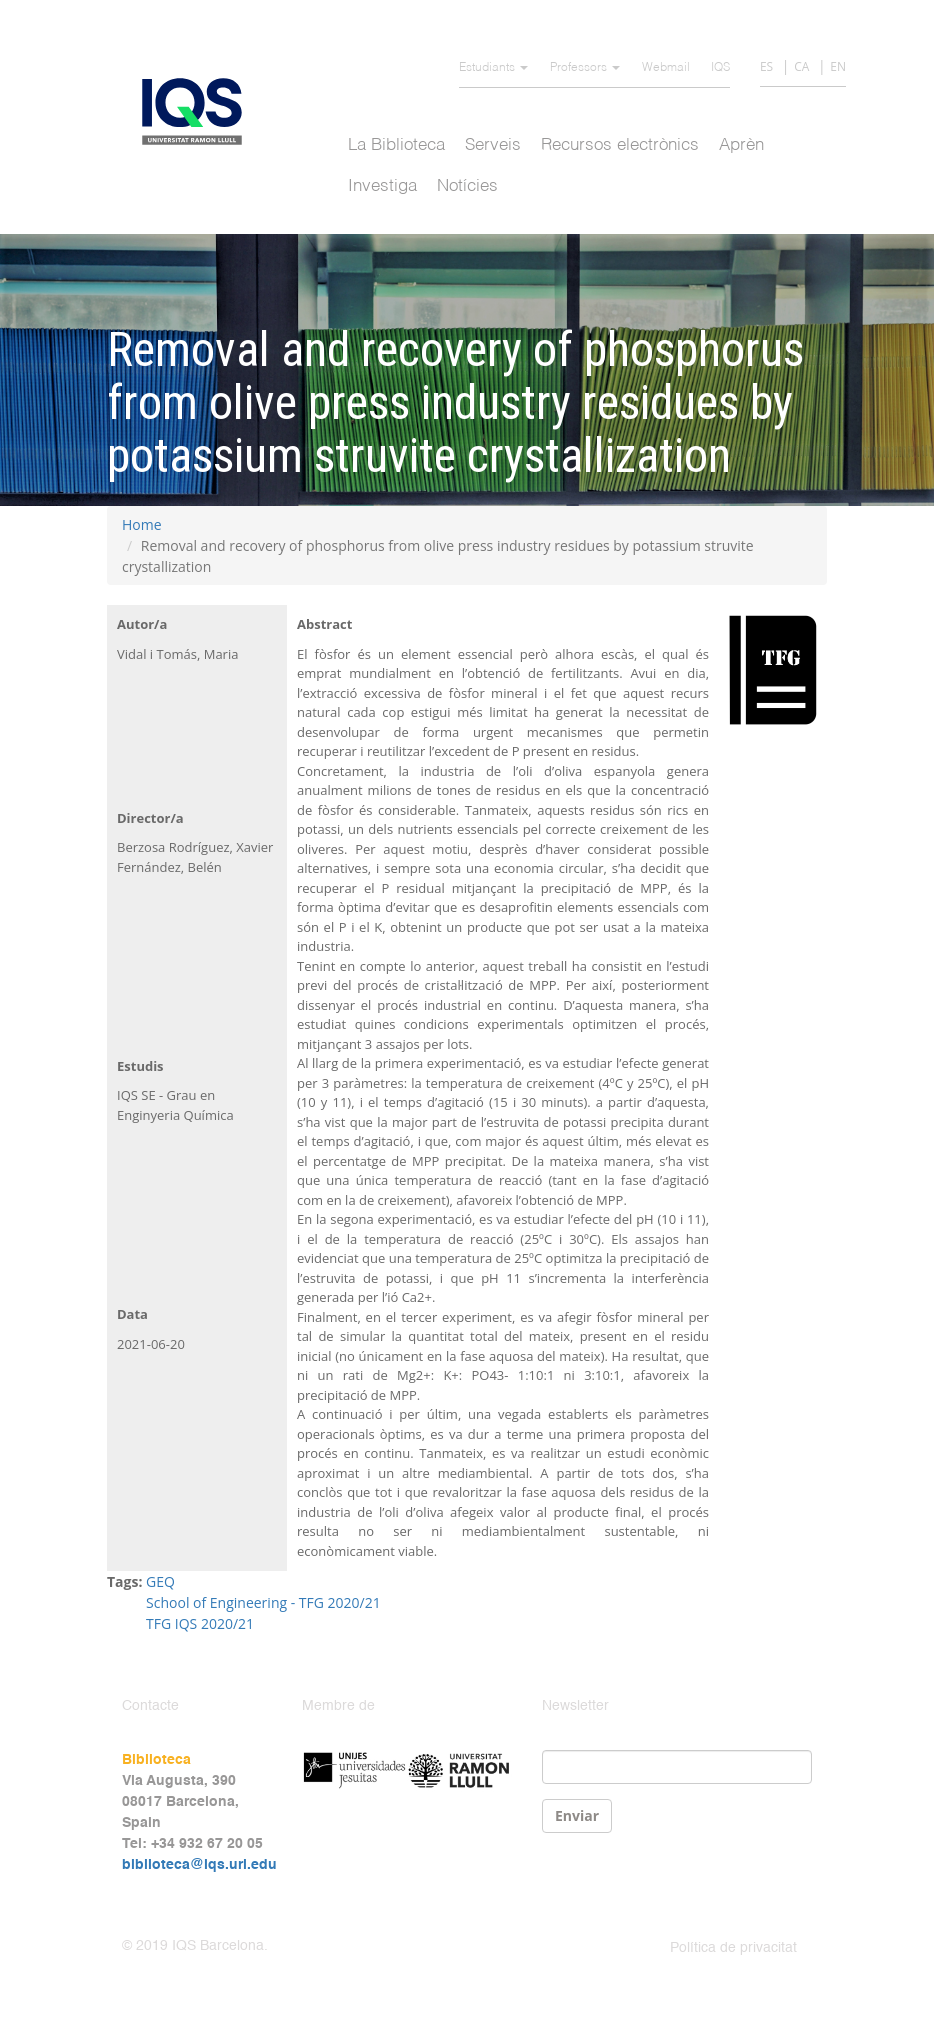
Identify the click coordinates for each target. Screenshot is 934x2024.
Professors (585, 68)
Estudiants (493, 68)
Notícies (467, 186)
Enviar (577, 1815)
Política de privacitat (733, 1948)
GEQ (160, 1581)
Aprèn (741, 145)
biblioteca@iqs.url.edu (199, 1865)
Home (142, 524)
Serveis (493, 145)
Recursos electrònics (620, 145)
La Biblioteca (396, 145)
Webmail (666, 68)
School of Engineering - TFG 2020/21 (263, 1602)
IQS (720, 68)
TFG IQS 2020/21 (200, 1623)
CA (801, 66)
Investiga (382, 186)
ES (766, 66)
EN (838, 66)
